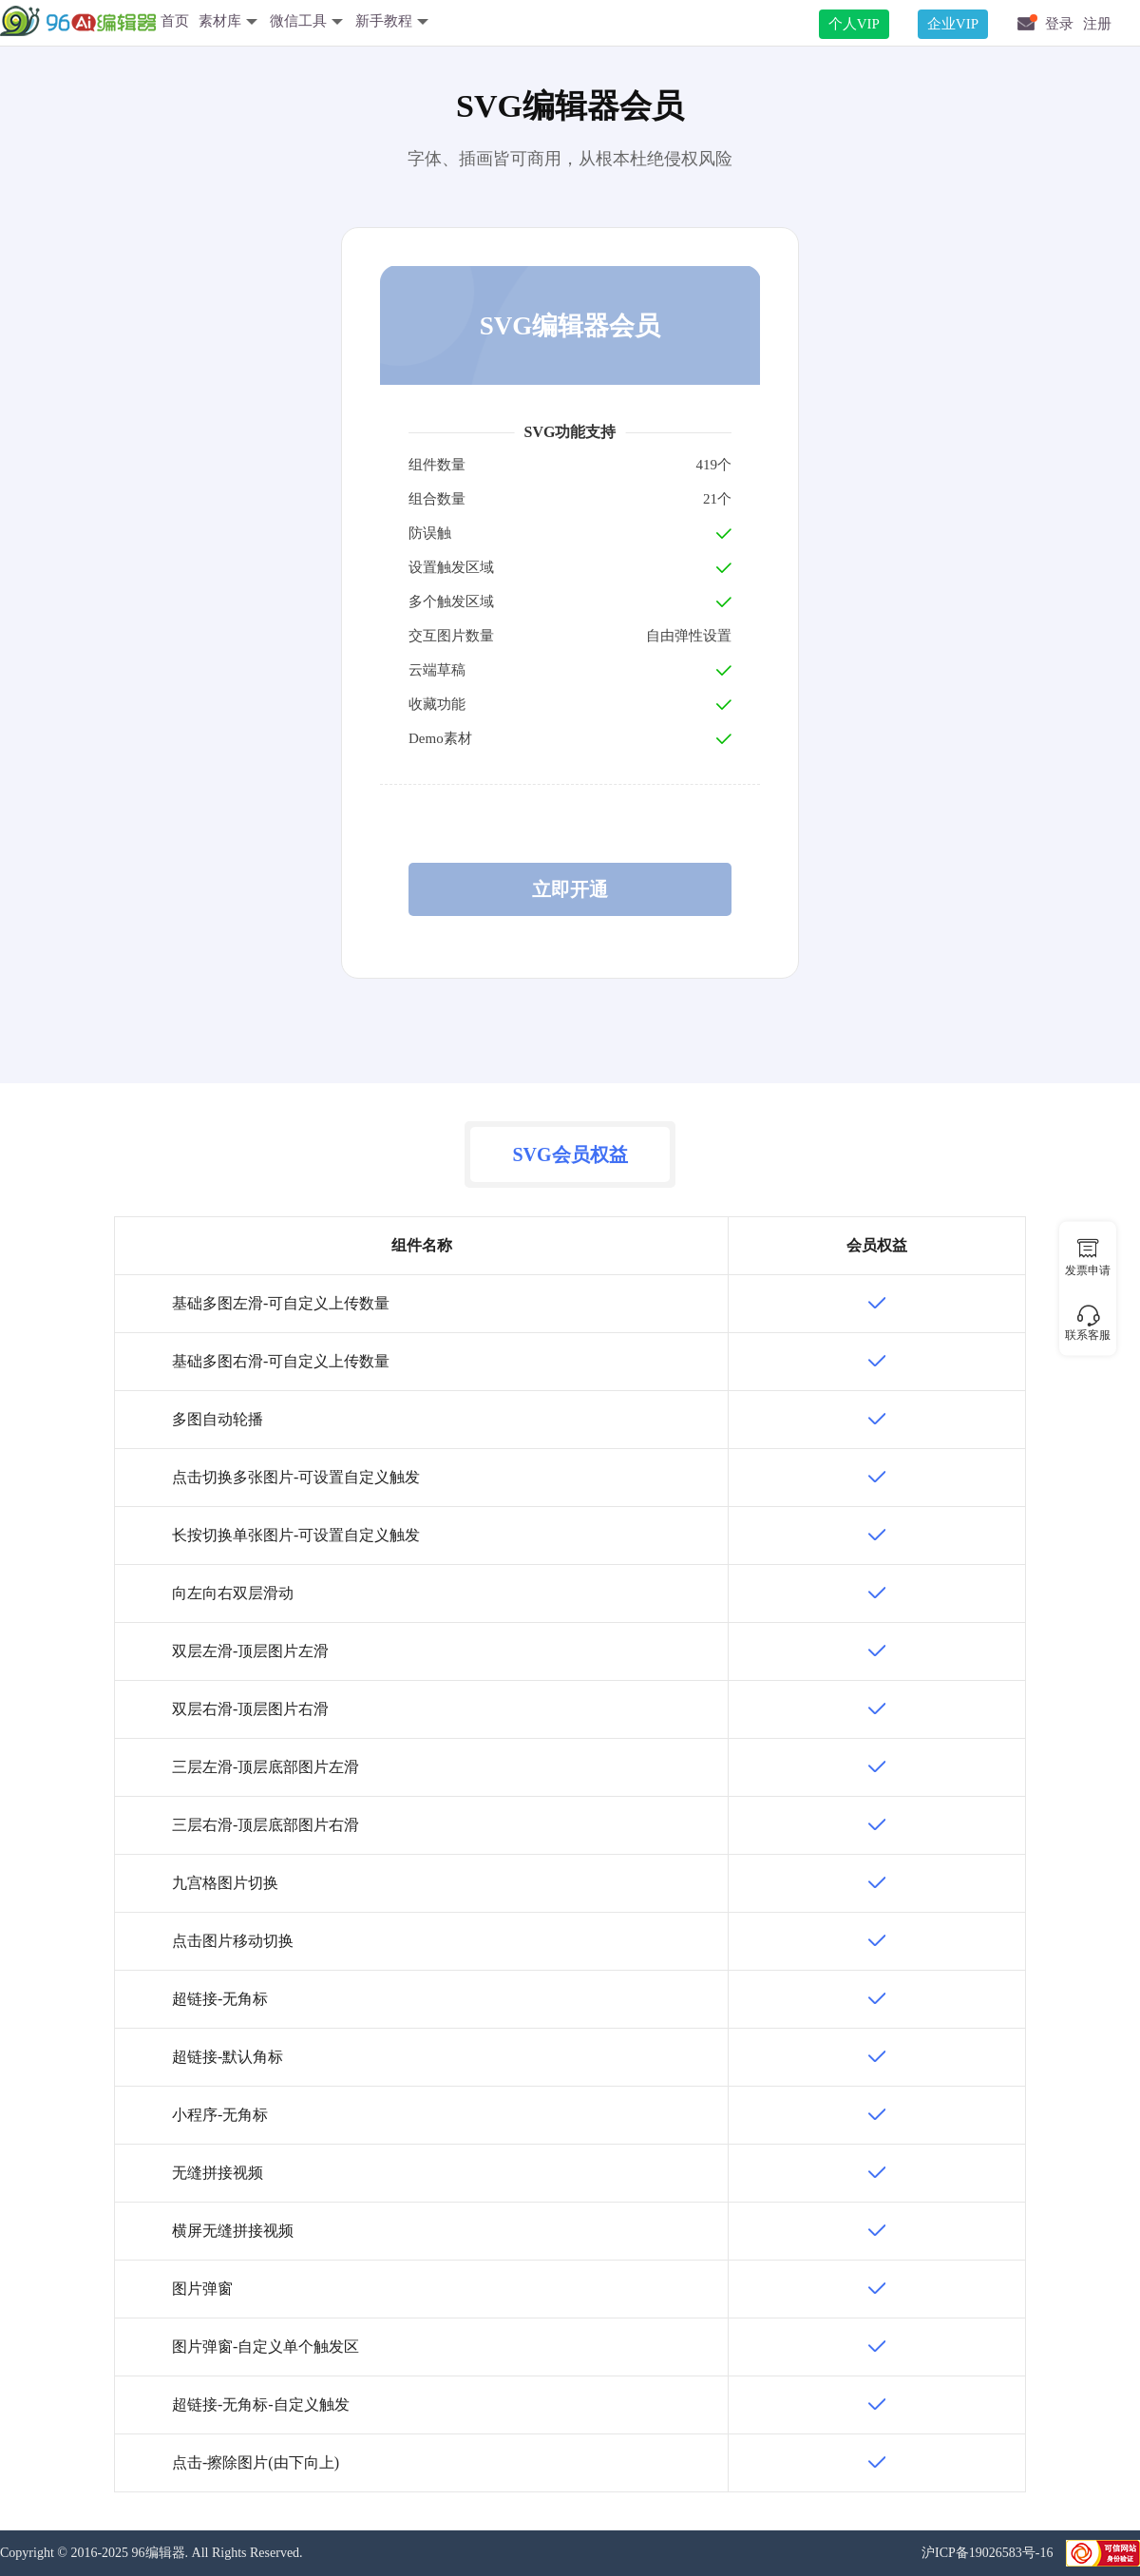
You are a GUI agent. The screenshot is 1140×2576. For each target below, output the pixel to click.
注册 (1097, 23)
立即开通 (570, 889)
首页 (175, 21)
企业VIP (952, 23)
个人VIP (854, 23)
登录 (1059, 23)
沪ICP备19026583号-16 (989, 2553)
